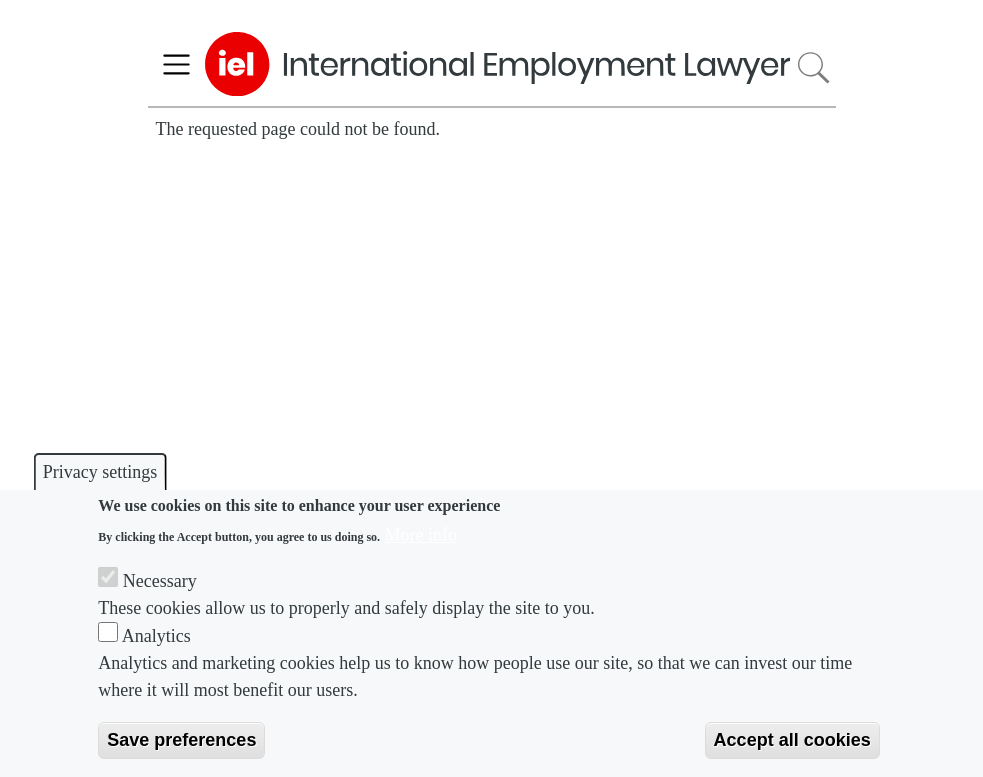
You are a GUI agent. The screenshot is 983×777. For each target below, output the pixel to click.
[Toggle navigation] (176, 64)
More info (421, 535)
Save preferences (181, 740)
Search (812, 67)
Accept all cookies (792, 740)
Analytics (156, 636)
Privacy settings (100, 472)
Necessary (160, 581)
